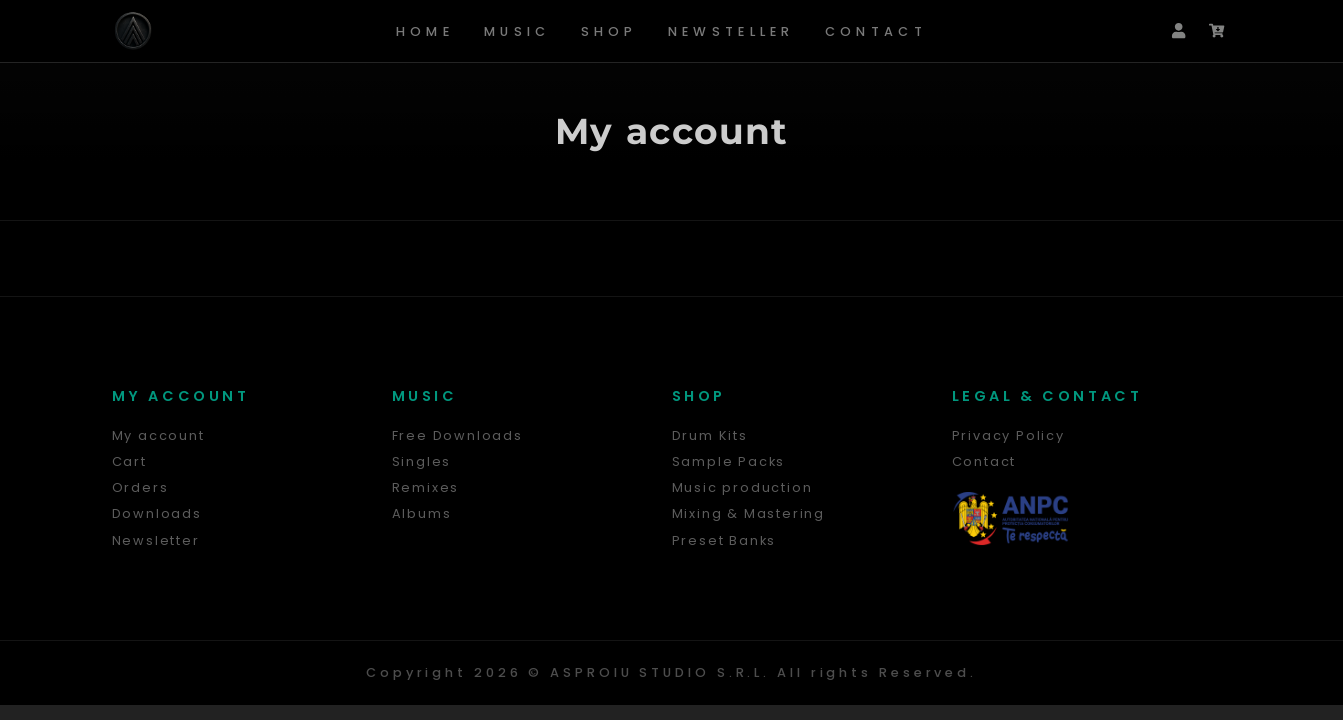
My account (672, 131)
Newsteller (731, 31)
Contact (876, 31)
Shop (609, 31)
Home (425, 31)
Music (517, 31)
